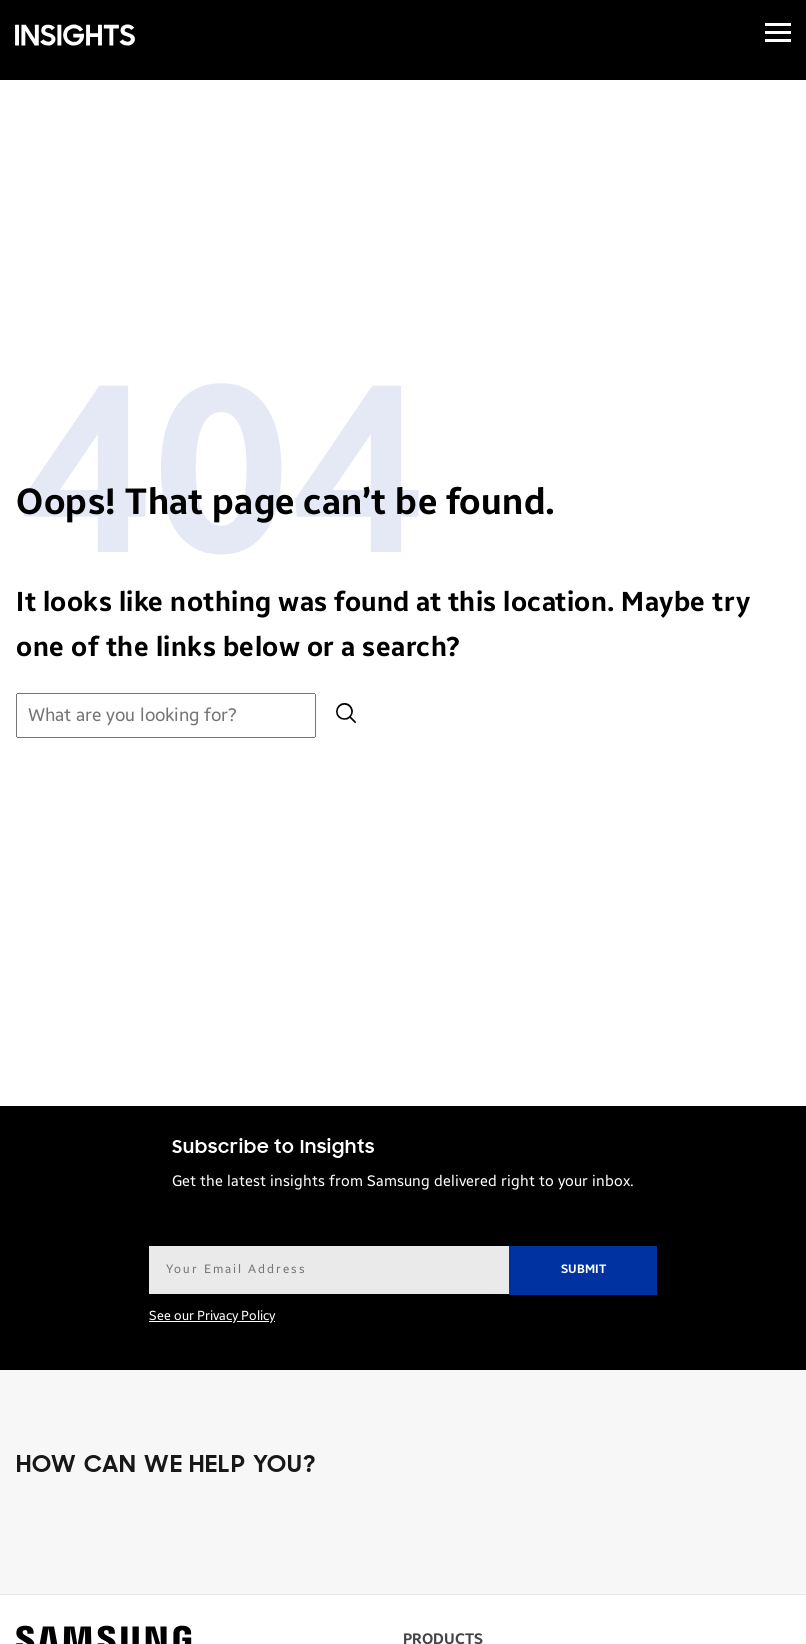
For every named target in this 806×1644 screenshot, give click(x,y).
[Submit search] (346, 715)
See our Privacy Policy (212, 1316)
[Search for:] (166, 715)
